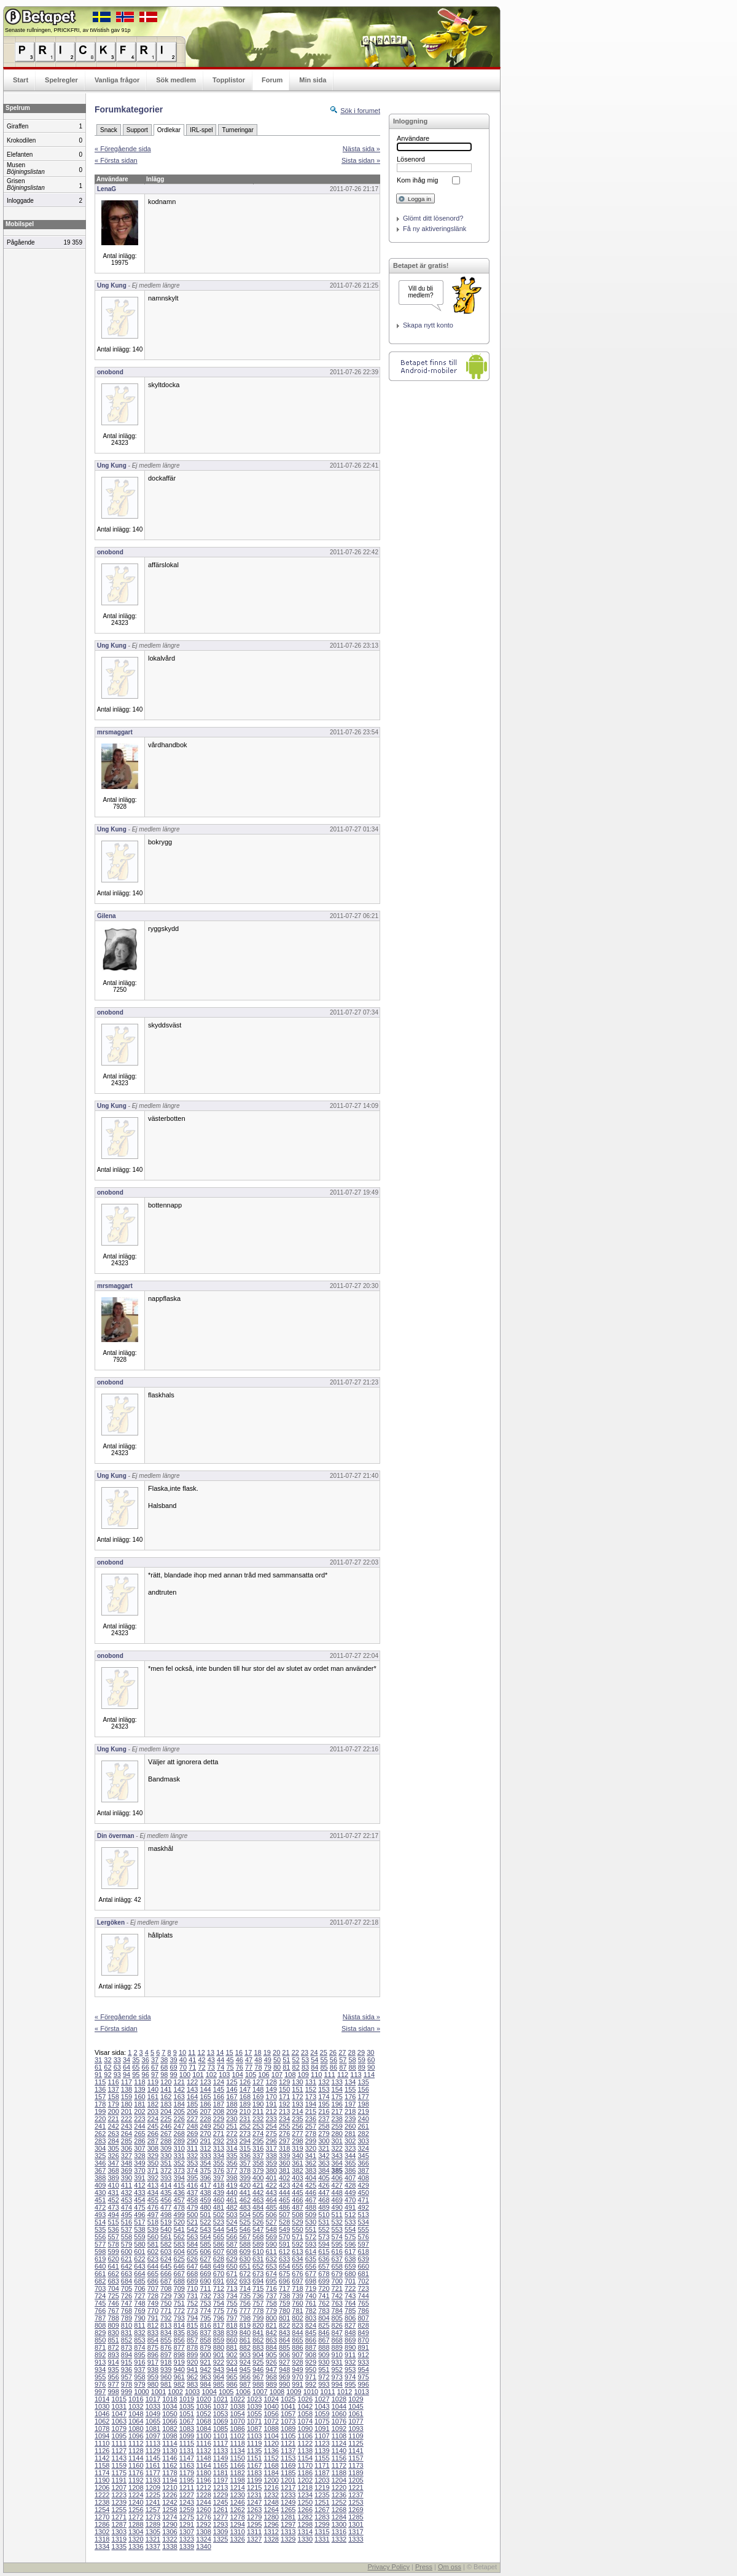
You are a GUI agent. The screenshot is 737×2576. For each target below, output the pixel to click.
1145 (153, 2458)
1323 (186, 2539)
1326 (237, 2539)
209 (231, 2111)
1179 (186, 2472)
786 (362, 2310)
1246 (237, 2502)
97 (154, 2074)
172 (297, 2096)
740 (310, 2295)
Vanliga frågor (117, 80)
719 (310, 2288)
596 (350, 2244)
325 (100, 2155)
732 (205, 2295)
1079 (119, 2428)
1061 (355, 2413)
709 (179, 2288)
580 (139, 2244)
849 (362, 2332)
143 (192, 2089)
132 (323, 2082)
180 (126, 2104)
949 (297, 2369)
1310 (237, 2531)
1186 (305, 2472)
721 (337, 2288)
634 (297, 2259)
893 (113, 2354)
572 (310, 2236)
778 (257, 2310)
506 (270, 2214)
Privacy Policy (388, 2566)
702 (362, 2281)
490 (337, 2207)
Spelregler (61, 80)
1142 (102, 2458)
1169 (288, 2465)
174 (323, 2096)
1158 (102, 2465)
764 (350, 2303)
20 (276, 2052)
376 (218, 2170)
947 (270, 2369)
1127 (119, 2450)
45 (229, 2060)
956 (113, 2377)
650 (231, 2266)
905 (270, 2354)
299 (310, 2141)
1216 (270, 2487)
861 (245, 2340)
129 (284, 2082)
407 (350, 2177)
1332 (339, 2539)
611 (270, 2251)
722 (350, 2288)
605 (192, 2251)
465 (284, 2200)
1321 (153, 2539)
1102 (237, 2436)
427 (337, 2185)
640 (100, 2266)
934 (100, 2369)
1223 (119, 2495)
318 (284, 2148)
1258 (169, 2509)
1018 (169, 2399)
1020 (203, 2399)
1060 (339, 2413)
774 (205, 2310)
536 (113, 2229)
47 (248, 2060)
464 (270, 2200)
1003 (192, 2391)
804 (323, 2318)
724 (100, 2295)
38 (164, 2060)
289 (179, 2141)
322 (337, 2148)
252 (245, 2126)
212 (270, 2111)
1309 (220, 2531)
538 (139, 2229)
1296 (270, 2524)
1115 (186, 2443)
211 (257, 2111)
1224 (135, 2495)
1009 (293, 2391)
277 (297, 2133)
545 (231, 2229)
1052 (203, 2413)
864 (284, 2340)
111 (329, 2074)
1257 (153, 2509)
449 (350, 2192)
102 (211, 2074)
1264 (270, 2509)
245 (152, 2126)
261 (362, 2126)
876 (165, 2347)
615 (323, 2251)
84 (314, 2067)
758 (270, 2303)
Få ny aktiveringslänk (434, 228)
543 (205, 2229)
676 (297, 2273)
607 (218, 2251)
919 (179, 2362)
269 (192, 2133)
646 (179, 2266)
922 (218, 2362)
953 (350, 2369)
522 (205, 2222)
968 (270, 2377)
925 (257, 2362)
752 (192, 2303)
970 (297, 2377)
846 (323, 2332)
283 (100, 2141)
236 (310, 2118)
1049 (153, 2413)
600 (126, 2251)
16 (239, 2052)
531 (323, 2222)
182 (152, 2104)
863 (270, 2340)
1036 (203, 2406)
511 (337, 2214)
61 (98, 2067)
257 (310, 2126)
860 (231, 2340)
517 (139, 2222)
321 (323, 2148)
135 (362, 2082)
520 (179, 2222)
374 (192, 2170)
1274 (169, 2517)
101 (197, 2074)
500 (192, 2214)
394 (179, 2177)
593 (310, 2244)
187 (218, 2104)
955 (100, 2377)
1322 (169, 2539)
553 (337, 2229)
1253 (355, 2502)
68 (164, 2067)
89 (361, 2067)
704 (113, 2288)
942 (205, 2369)
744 (362, 2295)
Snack (108, 130)
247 (179, 2126)
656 (310, 2266)
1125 (355, 2443)
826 (337, 2325)
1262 (237, 2509)
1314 (305, 2531)
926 (270, 2362)
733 (218, 2295)
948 (284, 2369)
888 (323, 2347)
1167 (254, 2465)
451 (100, 2200)
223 (139, 2118)
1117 (220, 2443)
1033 (153, 2406)
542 (192, 2229)
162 (165, 2096)
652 (257, 2266)
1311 (254, 2531)
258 (323, 2126)
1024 (270, 2399)
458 (192, 2200)
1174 (102, 2472)
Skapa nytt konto (428, 325)
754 (218, 2303)
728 (152, 2295)
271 (218, 2133)
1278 (237, 2517)
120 (165, 2082)
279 (323, 2133)
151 (297, 2089)
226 (179, 2118)
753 (205, 2303)
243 (126, 2126)
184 (179, 2104)
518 (152, 2222)
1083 (186, 2428)
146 (231, 2089)
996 (362, 2384)
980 (152, 2384)
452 (113, 2200)
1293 (220, 2524)
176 (350, 2096)
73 (211, 2067)
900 (205, 2354)
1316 (339, 2531)
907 (297, 2354)
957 (126, 2377)
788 (113, 2318)
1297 (288, 2524)
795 (205, 2318)
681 (362, 2273)
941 (192, 2369)
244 (139, 2126)
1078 (102, 2428)
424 (297, 2185)
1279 (254, 2517)
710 (192, 2288)
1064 (135, 2421)
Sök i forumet (360, 110)
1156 (339, 2458)
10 (182, 2052)
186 (205, 2104)
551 (310, 2229)
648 (205, 2266)
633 (284, 2259)
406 (337, 2177)
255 (284, 2126)
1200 (270, 2480)
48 (258, 2060)
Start (20, 80)
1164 (203, 2465)
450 (362, 2192)
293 (231, 2141)
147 (245, 2089)
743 (350, 2295)
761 (310, 2303)
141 (165, 2089)
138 (126, 2089)
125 (231, 2082)
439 (218, 2192)
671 (231, 2273)
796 (218, 2318)
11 (191, 2052)
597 (362, 2244)
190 (257, 2104)
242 (113, 2126)
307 (139, 2148)
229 (218, 2118)
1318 (102, 2539)
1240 (135, 2502)
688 (179, 2281)
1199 (254, 2480)
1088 (270, 2428)
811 (139, 2325)
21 (285, 2052)
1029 (355, 2399)
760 (297, 2303)
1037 (220, 2406)
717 (284, 2288)
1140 (339, 2450)
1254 (102, 2509)
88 (352, 2067)
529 (297, 2222)
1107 (321, 2436)
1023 (254, 2399)
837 (205, 2332)
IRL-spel (201, 130)
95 (135, 2074)
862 (257, 2340)
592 (297, 2244)
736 (257, 2295)
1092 (339, 2428)
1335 (119, 2546)
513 (362, 2214)
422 (270, 2185)
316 (257, 2148)
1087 (254, 2428)
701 (350, 2281)
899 (192, 2354)
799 (257, 2318)
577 (100, 2244)
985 (218, 2384)
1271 (119, 2517)
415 (179, 2185)
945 (245, 2369)
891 (362, 2347)
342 (323, 2155)
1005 (226, 2391)
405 (323, 2177)
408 (362, 2177)
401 (270, 2177)
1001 (158, 2391)
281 (350, 2133)
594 (323, 2244)
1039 (254, 2406)
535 (100, 2229)
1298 (305, 2524)
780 (284, 2310)
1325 (220, 2539)
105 (250, 2074)
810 (126, 2325)
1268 (339, 2509)
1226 (169, 2495)
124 (218, 2082)
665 (152, 2273)
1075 (321, 2421)
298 (297, 2141)
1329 (288, 2539)
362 (310, 2163)
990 (284, 2384)
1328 (270, 2539)
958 (139, 2377)
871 (100, 2347)
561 (165, 2236)
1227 (186, 2495)
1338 (169, 2546)
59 (361, 2060)
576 (362, 2236)
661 (100, 2273)
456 (165, 2200)
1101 (220, 2436)
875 (152, 2347)
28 (352, 2052)
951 (323, 2369)
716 (270, 2288)
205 (179, 2111)
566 (231, 2236)
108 (289, 2074)
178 (100, 2104)
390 (126, 2177)
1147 (186, 2458)
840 (245, 2332)
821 (270, 2325)
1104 (270, 2436)
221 (113, 2118)
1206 (102, 2487)
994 (337, 2384)
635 (310, 2259)
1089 (288, 2428)
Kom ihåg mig (417, 180)
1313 (288, 2531)
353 (192, 2163)
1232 (270, 2495)
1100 (203, 2436)
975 (362, 2377)
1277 (220, 2517)
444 (284, 2192)
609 (245, 2251)
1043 (321, 2406)
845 (310, 2332)
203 (152, 2111)
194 (310, 2104)
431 (113, 2192)
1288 (135, 2524)
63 (117, 2067)
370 (139, 2170)
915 (126, 2362)
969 (284, 2377)
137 (113, 2089)
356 (231, 2163)
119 (152, 2082)
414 (165, 2185)
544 (218, 2229)
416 (192, 2185)
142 (179, 2089)
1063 (119, 2421)
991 (297, 2384)
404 (310, 2177)
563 (192, 2236)
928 (297, 2362)
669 (205, 2273)
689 (192, 2281)
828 (362, 2325)
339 (284, 2155)
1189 (355, 2472)
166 (218, 2096)
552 (323, 2229)
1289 (153, 2524)
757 (257, 2303)
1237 (355, 2495)
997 (100, 2391)
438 (205, 2192)
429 (362, 2185)
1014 (102, 2399)
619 (100, 2259)
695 (270, 2281)
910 (337, 2354)
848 (350, 2332)
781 (297, 2310)
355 (218, 2163)
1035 (186, 2406)
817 (218, 2325)
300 (323, 2141)
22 (295, 2052)
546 (245, 2229)
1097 (153, 2436)
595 (337, 2244)
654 (284, 2266)
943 (218, 2369)
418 (218, 2185)
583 (179, 2244)
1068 (203, 2421)
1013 (361, 2391)
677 (310, 2273)
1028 (339, 2399)
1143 (119, 2458)
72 (201, 2067)
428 (350, 2185)
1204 (339, 2480)
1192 (135, 2480)
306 (126, 2148)
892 (100, 2354)
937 (139, 2369)
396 (205, 2177)
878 (192, 2347)
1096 (135, 2436)
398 (231, 2177)
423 (284, 2185)
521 (192, 2222)
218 (350, 2111)
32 (107, 2060)
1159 (119, 2465)
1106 (305, 2436)
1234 (305, 2495)
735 (245, 2295)
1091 (321, 2428)
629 (231, 2259)
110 (316, 2074)
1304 (135, 2531)
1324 (203, 2539)
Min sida (312, 80)
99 (173, 2074)
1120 (270, 2443)
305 (113, 2148)
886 (297, 2347)
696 (284, 2281)
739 (297, 2295)
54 (314, 2060)
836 (192, 2332)
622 (139, 2259)
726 (126, 2295)
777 (245, 2310)
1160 (135, 2465)
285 (126, 2141)
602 (152, 2251)
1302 (102, 2531)
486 (284, 2207)
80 (277, 2067)
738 (284, 2295)
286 (139, 2141)
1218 (305, 2487)
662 (113, 2273)
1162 (169, 2465)
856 (179, 2340)
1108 (339, 2436)
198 (362, 2104)
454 (139, 2200)
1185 (288, 2472)
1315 (321, 2531)
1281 (288, 2517)
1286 (102, 2524)
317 (270, 2148)
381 (284, 2170)
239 (350, 2118)
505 (257, 2214)
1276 (203, 2517)
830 (113, 2332)
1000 (141, 2391)
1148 (203, 2458)
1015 (119, 2399)
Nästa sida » (361, 148)
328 (139, 2155)
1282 (305, 2517)
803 (310, 2318)
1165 (220, 2465)
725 (113, 2295)
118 (139, 2082)
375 (205, 2170)
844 (297, 2332)
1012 (344, 2391)
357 (245, 2163)
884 (270, 2347)
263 (113, 2133)
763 (337, 2303)
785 (350, 2310)
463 (257, 2200)
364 (337, 2163)
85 (324, 2067)
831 (126, 2332)
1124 (339, 2443)
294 (245, 2141)
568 (257, 2236)
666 (165, 2273)
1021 (220, 2399)
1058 (305, 2413)
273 (245, 2133)
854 (152, 2340)
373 (179, 2170)
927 (284, 2362)
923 (231, 2362)
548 (270, 2229)
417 (205, 2185)
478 (179, 2207)
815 (192, 2325)
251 (231, 2126)
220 (100, 2118)
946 (257, 2369)
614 (310, 2251)
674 (270, 2273)
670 (218, 2273)
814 (179, 2325)
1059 (321, 2413)
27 (342, 2052)
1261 (220, 2509)
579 (126, 2244)
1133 (220, 2450)
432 (126, 2192)
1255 (119, 2509)
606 (205, 2251)
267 (165, 2133)
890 (350, 2347)
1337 (153, 2546)
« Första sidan (116, 160)
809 (113, 2325)
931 (337, 2362)
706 (139, 2288)
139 (139, 2089)
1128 (135, 2450)
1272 (135, 2517)
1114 (169, 2443)
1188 (339, 2472)
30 (370, 2052)
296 (270, 2141)
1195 (186, 2480)
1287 (119, 2524)
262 (100, 2133)
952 (337, 2369)
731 (192, 2295)
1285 (355, 2517)
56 (333, 2060)
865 (297, 2340)
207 (205, 2111)
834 (165, 2332)
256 (297, 2126)
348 (126, 2163)
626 (192, 2259)
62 (107, 2067)
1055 (254, 2413)
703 (100, 2288)
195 (323, 2104)
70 (183, 2067)
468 (323, 2200)
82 (296, 2067)
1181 (220, 2472)
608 (231, 2251)
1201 (288, 2480)
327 (126, 2155)
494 (113, 2214)
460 (218, 2200)
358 (257, 2163)
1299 (321, 2524)
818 (231, 2325)
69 (173, 2067)
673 (257, 2273)
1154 (305, 2458)
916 (139, 2362)
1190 (102, 2480)
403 (297, 2177)
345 (362, 2155)
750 (165, 2303)
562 (179, 2236)
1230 (237, 2495)
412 (139, 2185)
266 (152, 2133)
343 (337, 2155)
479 (192, 2207)
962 (192, 2377)
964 (218, 2377)
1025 (288, 2399)
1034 (169, 2406)
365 (350, 2163)
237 (323, 2118)
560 (152, 2236)
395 (192, 2177)
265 (139, 2133)
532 (337, 2222)
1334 (102, 2546)
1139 (321, 2450)
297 (284, 2141)
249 (205, 2126)
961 (179, 2377)
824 (310, 2325)
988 (257, 2384)
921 (205, 2362)
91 (98, 2074)
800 (270, 2318)
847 (337, 2332)
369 (126, 2170)
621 (126, 2259)
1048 (135, 2413)
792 (165, 2318)
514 (100, 2222)
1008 (277, 2391)
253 (257, 2126)
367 (100, 2170)
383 (310, 2170)
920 (192, 2362)
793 (179, 2318)
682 (100, 2281)
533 (350, 2222)
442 (257, 2192)
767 (113, 2310)
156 (362, 2089)
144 (205, 2089)
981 (165, 2384)
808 (100, 2325)
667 (179, 2273)
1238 (102, 2502)
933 (362, 2362)
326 (113, 2155)
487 (297, 2207)
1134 (237, 2450)
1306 (169, 2531)
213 (284, 2111)
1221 (355, 2487)
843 (284, 2332)
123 (205, 2082)
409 (100, 2185)
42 (201, 2060)
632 (270, 2259)
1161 (153, 2465)
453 (126, 2200)
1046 (102, 2413)
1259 (186, 2509)
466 (297, 2200)
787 (100, 2318)
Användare (413, 138)
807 (362, 2318)
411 (126, 2185)
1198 (237, 2480)
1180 (203, 2472)
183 (165, 2104)
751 (179, 2303)
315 (245, 2148)
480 (205, 2207)
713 (231, 2288)
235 (297, 2118)
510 (323, 2214)
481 (218, 2207)
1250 (305, 2502)
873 (126, 2347)
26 (333, 2052)
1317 (355, 2531)
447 (323, 2192)
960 (165, 2377)
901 (218, 2354)
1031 (119, 2406)
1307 (186, 2531)
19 (267, 2052)
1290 (169, 2524)
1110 (102, 2443)
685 (139, 2281)
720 (323, 2288)
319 (297, 2148)
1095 (119, 2436)
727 (139, 2295)
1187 (321, 2472)
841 (257, 2332)
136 (100, 2089)
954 (362, 2369)
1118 (237, 2443)
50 (277, 2060)
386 (350, 2170)
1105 (288, 2436)
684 (126, 2281)
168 (245, 2096)
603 (165, 2251)
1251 (321, 2502)
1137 (288, 2450)
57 (342, 2060)
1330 (305, 2539)
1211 (186, 2487)
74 (220, 2067)
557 (113, 2236)
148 (257, 2089)
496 (139, 2214)
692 (231, 2281)
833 (152, 2332)
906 (284, 2354)
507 (284, 2214)
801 (284, 2318)
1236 (339, 2495)
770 (152, 2310)
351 (165, 2163)
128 (270, 2082)
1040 (270, 2406)
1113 (153, 2443)
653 (270, 2266)
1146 (169, 2458)
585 (205, 2244)
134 (350, 2082)
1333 (355, 2539)
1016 (135, 2399)
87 (342, 2067)
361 (297, 2163)
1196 (203, 2480)
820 (257, 2325)
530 (310, 2222)
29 (361, 2052)
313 (218, 2148)
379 (257, 2170)
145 (218, 2089)
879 (205, 2347)
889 (337, 2347)
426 (323, 2185)
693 (245, 2281)
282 (362, 2133)
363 (323, 2163)
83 (305, 2067)
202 (139, 2111)
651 (245, 2266)
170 (270, 2096)
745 (100, 2303)
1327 (254, 2539)
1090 (305, 2428)
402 (284, 2177)
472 (100, 2207)
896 (152, 2354)
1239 (119, 2502)
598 (100, 2251)
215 (310, 2111)
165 (205, 2096)
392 (152, 2177)
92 (107, 2074)
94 (126, 2074)
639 (362, 2259)
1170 (305, 2465)
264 (126, 2133)
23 (304, 2052)
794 (192, 2318)
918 (165, 2362)
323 (350, 2148)
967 (257, 2377)
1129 (153, 2450)
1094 (102, 2436)
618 (362, 2251)
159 (126, 2096)
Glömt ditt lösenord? (433, 218)
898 (179, 2354)
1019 (186, 2399)
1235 (321, 2495)
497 (152, 2214)
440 (231, 2192)
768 (126, 2310)
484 (257, 2207)
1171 (321, 2465)
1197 (220, 2480)
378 (245, 2170)
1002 (175, 2391)
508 (297, 2214)
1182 (237, 2472)
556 (100, 2236)
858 (205, 2340)
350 (152, 2163)
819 (245, 2325)
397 (218, 2177)
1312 (270, 2531)
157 (100, 2096)
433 (139, 2192)
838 (218, 2332)
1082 (169, 2428)
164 (192, 2096)
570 (284, 2236)
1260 (203, 2509)
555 (362, 2229)
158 (113, 2096)
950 (310, 2369)
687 (165, 2281)
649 (218, 2266)
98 (164, 2074)
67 (154, 2067)
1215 (254, 2487)
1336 (135, 2546)
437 (192, 2192)
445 (297, 2192)
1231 (254, 2495)
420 (245, 2185)
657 (323, 2266)
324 (362, 2148)
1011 (327, 2391)
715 (257, 2288)
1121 (288, 2443)
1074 (305, 2421)
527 (270, 2222)
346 (100, 2163)
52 (296, 2060)
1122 (305, 2443)
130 (297, 2082)
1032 (135, 2406)
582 (165, 2244)
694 (257, 2281)
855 (165, 2340)
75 (229, 2067)
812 (152, 2325)
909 (323, 2354)
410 (113, 2185)
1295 (254, 2524)
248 (192, 2126)
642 (126, 2266)
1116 (203, 2443)
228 (205, 2118)
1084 (203, 2428)
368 (113, 2170)
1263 (254, 2509)
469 (337, 2200)
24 (314, 2052)
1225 (153, 2495)
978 (126, 2384)
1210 (169, 2487)
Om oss (449, 2566)
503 (231, 2214)
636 (323, 2259)
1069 (220, 2421)
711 (205, 2288)
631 (257, 2259)
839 (231, 2332)
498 (165, 2214)
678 (323, 2273)
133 (337, 2082)
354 (205, 2163)
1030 (102, 2406)
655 (297, 2266)
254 (270, 2126)
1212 (203, 2487)
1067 (186, 2421)
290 (192, 2141)
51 (286, 2060)
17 (248, 2052)
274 (257, 2133)
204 (165, 2111)
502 (218, 2214)
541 (179, 2229)
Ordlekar (169, 130)
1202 (305, 2480)
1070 (237, 2421)
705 (126, 2288)
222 (126, 2118)
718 (297, 2288)
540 (165, 2229)
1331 (321, 2539)
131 (310, 2082)
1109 (355, 2436)
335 (231, 2155)
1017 (153, 2399)
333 (205, 2155)
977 (113, 2384)
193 (297, 2104)
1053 (220, 2413)
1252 (339, 2502)
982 (179, 2384)
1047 (119, 2413)
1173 (355, 2465)
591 (284, 2244)
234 (284, 2118)
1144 (135, 2458)
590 (270, 2244)
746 (113, 2303)
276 (284, 2133)
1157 (355, 2458)
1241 (153, 2502)
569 (270, 2236)
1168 (270, 2465)
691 (218, 2281)
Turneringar (237, 130)
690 (205, 2281)
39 (173, 2060)
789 (126, 2318)
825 (323, 2325)
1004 (208, 2391)
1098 (169, 2436)
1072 (270, 2421)
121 (179, 2082)
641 (113, 2266)
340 (297, 2155)
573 (323, 2236)
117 (126, 2082)
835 (179, 2332)
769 (139, 2310)
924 (245, 2362)
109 (303, 2074)
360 (284, 2163)
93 (117, 2074)
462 (245, 2200)
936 (126, 2369)
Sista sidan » (360, 160)
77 (248, 2067)
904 (257, 2354)
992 (310, 2384)
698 (310, 2281)
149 (270, 2089)
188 (231, 2104)
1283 (321, 2517)
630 (245, 2259)
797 (231, 2318)
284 (113, 2141)
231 (245, 2118)
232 (257, 2118)
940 (179, 2369)
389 (113, 2177)
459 (205, 2200)
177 (362, 2096)
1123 (321, 2443)
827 (350, 2325)
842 (270, 2332)
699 (323, 2281)
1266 (305, 2509)
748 (139, 2303)
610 (257, 2251)
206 (192, 2111)
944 (231, 2369)
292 (218, 2141)
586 (218, 2244)
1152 (270, 2458)
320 (310, 2148)
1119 (254, 2443)
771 (165, 2310)
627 (205, 2259)
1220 (339, 2487)
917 (152, 2362)
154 (337, 2089)
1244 (203, 2502)
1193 (153, 2480)
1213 (220, 2487)
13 (210, 2052)
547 (257, 2229)
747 (126, 2303)
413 (152, 2185)
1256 (135, 2509)
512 (350, 2214)
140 (152, 2089)
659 (350, 2266)
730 (179, 2295)
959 (152, 2377)
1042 (305, 2406)
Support (137, 130)
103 (224, 2074)
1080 (135, 2428)
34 (126, 2060)
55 (324, 2060)
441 (245, 2192)
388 (100, 2177)
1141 (355, 2450)
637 (337, 2259)
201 (126, 2111)
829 (100, 2332)
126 (245, 2082)
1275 (186, 2517)
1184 (270, 2472)
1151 (254, 2458)
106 (263, 2074)
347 (113, 2163)
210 (245, 2111)
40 (183, 2060)
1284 (339, 2517)
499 (179, 2214)
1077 (355, 2421)
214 (297, 2111)
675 (284, 2273)
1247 (254, 2502)
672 (245, 2273)
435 (165, 2192)
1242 (169, 2502)
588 (245, 2244)
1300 (339, 2524)
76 (239, 2067)
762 (323, 2303)
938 (152, 2369)
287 (152, 2141)
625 (179, 2259)
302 (350, 2141)
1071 (254, 2421)
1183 (254, 2472)
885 (284, 2347)
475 (139, 2207)
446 (310, 2192)
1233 (288, 2495)
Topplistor (229, 80)
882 (245, 2347)
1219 (321, 2487)
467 (310, 2200)
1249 (288, 2502)
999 (126, 2391)
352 (179, 2163)
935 (113, 2369)
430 (100, 2192)
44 (220, 2060)
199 (100, 2111)
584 (192, 2244)
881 (231, 2347)
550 (297, 2229)
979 (139, 2384)
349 (139, 2163)
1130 (169, 2450)
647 (192, 2266)
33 (117, 2060)
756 (245, 2303)
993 (323, 2384)
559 (139, 2236)
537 (126, 2229)
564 (205, 2236)
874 (139, 2347)
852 (126, 2340)
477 (165, 2207)
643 (139, 2266)
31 (98, 2060)
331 (179, 2155)
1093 (355, 2428)
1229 (220, 2495)
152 (310, 2089)
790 (139, 2318)
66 (145, 2067)
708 (165, 2288)
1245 (220, 2502)
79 (267, 2067)
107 (277, 2074)
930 (323, 2362)
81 (286, 2067)
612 (284, 2251)
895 (139, 2354)
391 (139, 2177)
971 (310, 2377)
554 (350, 2229)
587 (231, 2244)
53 (305, 2060)
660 (362, 2266)
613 (297, 2251)
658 (337, 2266)
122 (192, 2082)
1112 (135, 2443)
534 (362, 2222)
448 (337, 2192)
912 (362, 2354)
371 (152, 2170)
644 (152, 2266)
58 (352, 2060)
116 (113, 2082)
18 (257, 2052)
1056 (270, 2413)
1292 (203, 2524)
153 (323, 2089)
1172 (339, 2465)
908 (310, 2354)
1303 (119, 2531)
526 (257, 2222)
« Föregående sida (123, 148)
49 (267, 2060)
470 (350, 2200)
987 (245, 2384)
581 (152, 2244)
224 (152, 2118)
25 (323, 2052)
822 (284, 2325)
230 (231, 2118)
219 (362, 2111)
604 (179, 2251)
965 (231, 2377)
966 (245, 2377)
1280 (270, 2517)
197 (350, 2104)
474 (126, 2207)
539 (152, 2229)
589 (257, 2244)
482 (231, 2207)
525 (245, 2222)
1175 (119, 2472)
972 (323, 2377)
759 (284, 2303)
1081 (153, 2428)
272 (231, 2133)
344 (350, 2155)
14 (220, 2052)
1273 (153, 2517)
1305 (153, 2531)
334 (218, 2155)
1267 (321, 2509)
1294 (237, 2524)
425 (310, 2185)
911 (350, 2354)
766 (100, 2310)
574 (337, 2236)
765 (362, 2303)
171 (284, 2096)
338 (270, 2155)
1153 (288, 2458)
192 (284, 2104)
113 (355, 2074)
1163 (186, 2465)
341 (310, 2155)
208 (218, 2111)
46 (239, 2060)
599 (113, 2251)
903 (245, 2354)
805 (337, 2318)
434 (152, 2192)
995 (350, 2384)
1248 (270, 2502)
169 (257, 2096)
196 (337, 2104)
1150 (237, 2458)
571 (297, 2236)
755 (231, 2303)
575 (350, 2236)
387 (362, 2170)
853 (139, 2340)
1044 (339, 2406)
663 (126, 2273)
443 (270, 2192)
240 (362, 2118)
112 (342, 2074)
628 (218, 2259)
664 (139, 2273)
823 (297, 2325)
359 (270, 2163)
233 (270, 2118)
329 (152, 2155)
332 (192, 2155)
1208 (135, 2487)
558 (126, 2236)
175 (337, 2096)
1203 (321, 2480)
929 (310, 2362)
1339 (186, 2546)
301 (337, 2141)
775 (218, 2310)
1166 (237, 2465)
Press (423, 2566)
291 (205, 2141)
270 (205, 2133)
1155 (321, 2458)
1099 (186, 2436)
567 (245, 2236)
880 (218, 2347)
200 (113, 2111)
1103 (254, 2436)
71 (192, 2067)
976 (100, 2384)
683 (113, 2281)
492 (362, 2207)
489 (323, 2207)
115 (100, 2082)
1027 (321, 2399)
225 (165, 2118)
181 (139, 2104)
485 (270, 2207)
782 (310, 2310)
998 (113, 2391)
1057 (288, 2413)
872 (113, 2347)
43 (211, 2060)
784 (337, 2310)
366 (362, 2163)
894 (126, 2354)
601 (139, 2251)
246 (165, 2126)
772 (179, 2310)
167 (231, 2096)
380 (270, 2170)
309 (165, 2148)
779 (270, 2310)
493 (100, 2214)
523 (218, 2222)
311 (192, 2148)
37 (154, 2060)
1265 (288, 2509)
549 (284, 2229)
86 (333, 2067)
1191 (119, 2480)
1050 (169, 2413)
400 (257, 2177)
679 (337, 2273)
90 (371, 2067)
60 (371, 2060)
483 (245, 2207)
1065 (153, 2421)
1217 (288, 2487)
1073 (288, 2421)
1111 (119, 2443)
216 (323, 2111)
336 (245, 2155)
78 (258, 2067)
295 (257, 2141)
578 (113, 2244)
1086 (237, 2428)
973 (337, 2377)
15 (229, 2052)
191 (270, 2104)
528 (284, 2222)
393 (165, 2177)
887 (310, 2347)
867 (323, 2340)
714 (245, 2288)
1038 (237, 2406)
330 (165, 2155)
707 (152, 2288)
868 (337, 2340)
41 (192, 2060)
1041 (288, 2406)
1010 (310, 2391)
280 (337, 2133)
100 (184, 2074)
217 (337, 2111)
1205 (355, 2480)
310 (179, 2148)
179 (113, 2104)
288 (165, 2141)
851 (113, 2340)
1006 (243, 2391)
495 (126, 2214)
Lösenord (411, 159)
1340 (203, 2546)
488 (310, 2207)
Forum (272, 80)
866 (310, 2340)
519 (165, 2222)
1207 (119, 2487)
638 (350, 2259)
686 (152, 2281)
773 (192, 2310)
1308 (203, 2531)
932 (350, 2362)
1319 (119, 2539)
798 (245, 2318)
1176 (135, 2472)
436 (179, 2192)
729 (165, 2295)
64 (126, 2067)
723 (362, 2288)
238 (337, 2118)
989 (270, 2384)
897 (165, 2354)
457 (179, 2200)
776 (231, 2310)
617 (350, 2251)
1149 (220, 2458)
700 (337, 2281)
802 (297, 2318)
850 (100, 2340)
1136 (270, 2450)
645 (165, 2266)
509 (310, 2214)
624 (165, 2259)
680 (350, 2273)
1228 (203, 2495)
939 (165, 2369)
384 (323, 2170)
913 (100, 2362)
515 (113, 2222)
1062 (102, 2421)
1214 (237, 2487)
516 (126, 2222)
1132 (203, 2450)
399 (245, 2177)
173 (310, 2096)
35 (135, 2060)
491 (350, 2207)
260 (350, 2126)
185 (192, 2104)
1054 (237, 2413)
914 (113, 2362)
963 (205, 2377)
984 (205, 2384)
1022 (237, 2399)
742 (337, 2295)
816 (205, 2325)
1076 (339, 2421)
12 (201, 2052)
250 (218, 2126)
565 (218, 2236)
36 (145, 2060)
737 (270, 2295)
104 (237, 2074)
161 (152, 2096)
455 (152, 2200)
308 (152, 2148)
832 (139, 2332)
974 (350, 2377)
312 (205, 2148)
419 (231, 2185)
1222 (102, 2495)
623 (152, 2259)
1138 (305, 2450)
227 (192, 2118)
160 (139, 2096)
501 (205, 2214)
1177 (153, 2472)
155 (350, 2089)
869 (350, 2340)
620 (113, 2259)
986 (231, 2384)
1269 (355, 2509)
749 (152, 2303)
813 (165, 2325)
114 (369, 2074)
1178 (169, 2472)
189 (245, 2104)
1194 (169, 2480)
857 (192, 2340)
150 (284, 2089)
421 (257, 2185)
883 (257, 2347)
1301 (355, 2524)
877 (179, 2347)
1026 (305, 2399)
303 (362, 2141)
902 (231, 2354)
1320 (135, 2539)
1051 (186, 2413)
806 (350, 2318)
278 (310, 2133)
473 (113, 2207)
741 (323, 2295)
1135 (254, 2450)
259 (337, 2126)
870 (362, 2340)
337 (257, 2155)
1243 (186, 2502)
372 (165, 2170)
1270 (102, 2517)
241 (100, 2126)
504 (245, 2214)
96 (145, 2074)
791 (152, 2318)
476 (152, 2207)
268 (179, 2133)
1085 (220, 2428)
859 (218, 2340)
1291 (186, 2524)
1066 (169, 2421)
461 (231, 2200)
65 (135, 2067)
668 (192, 2273)
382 (297, 2170)
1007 (259, 2391)
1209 (153, 2487)
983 (192, 2384)
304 (100, 2148)
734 (231, 2295)
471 (362, 2200)
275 (270, 2133)
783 (323, 2310)
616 (337, 2251)
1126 (102, 2450)
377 (231, 2170)
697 (297, 2281)
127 (257, 2082)
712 (218, 2288)
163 (179, 2096)
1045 (355, 2406)
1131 (186, 2450)
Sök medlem (176, 80)
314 (231, 2148)
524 (231, 2222)
